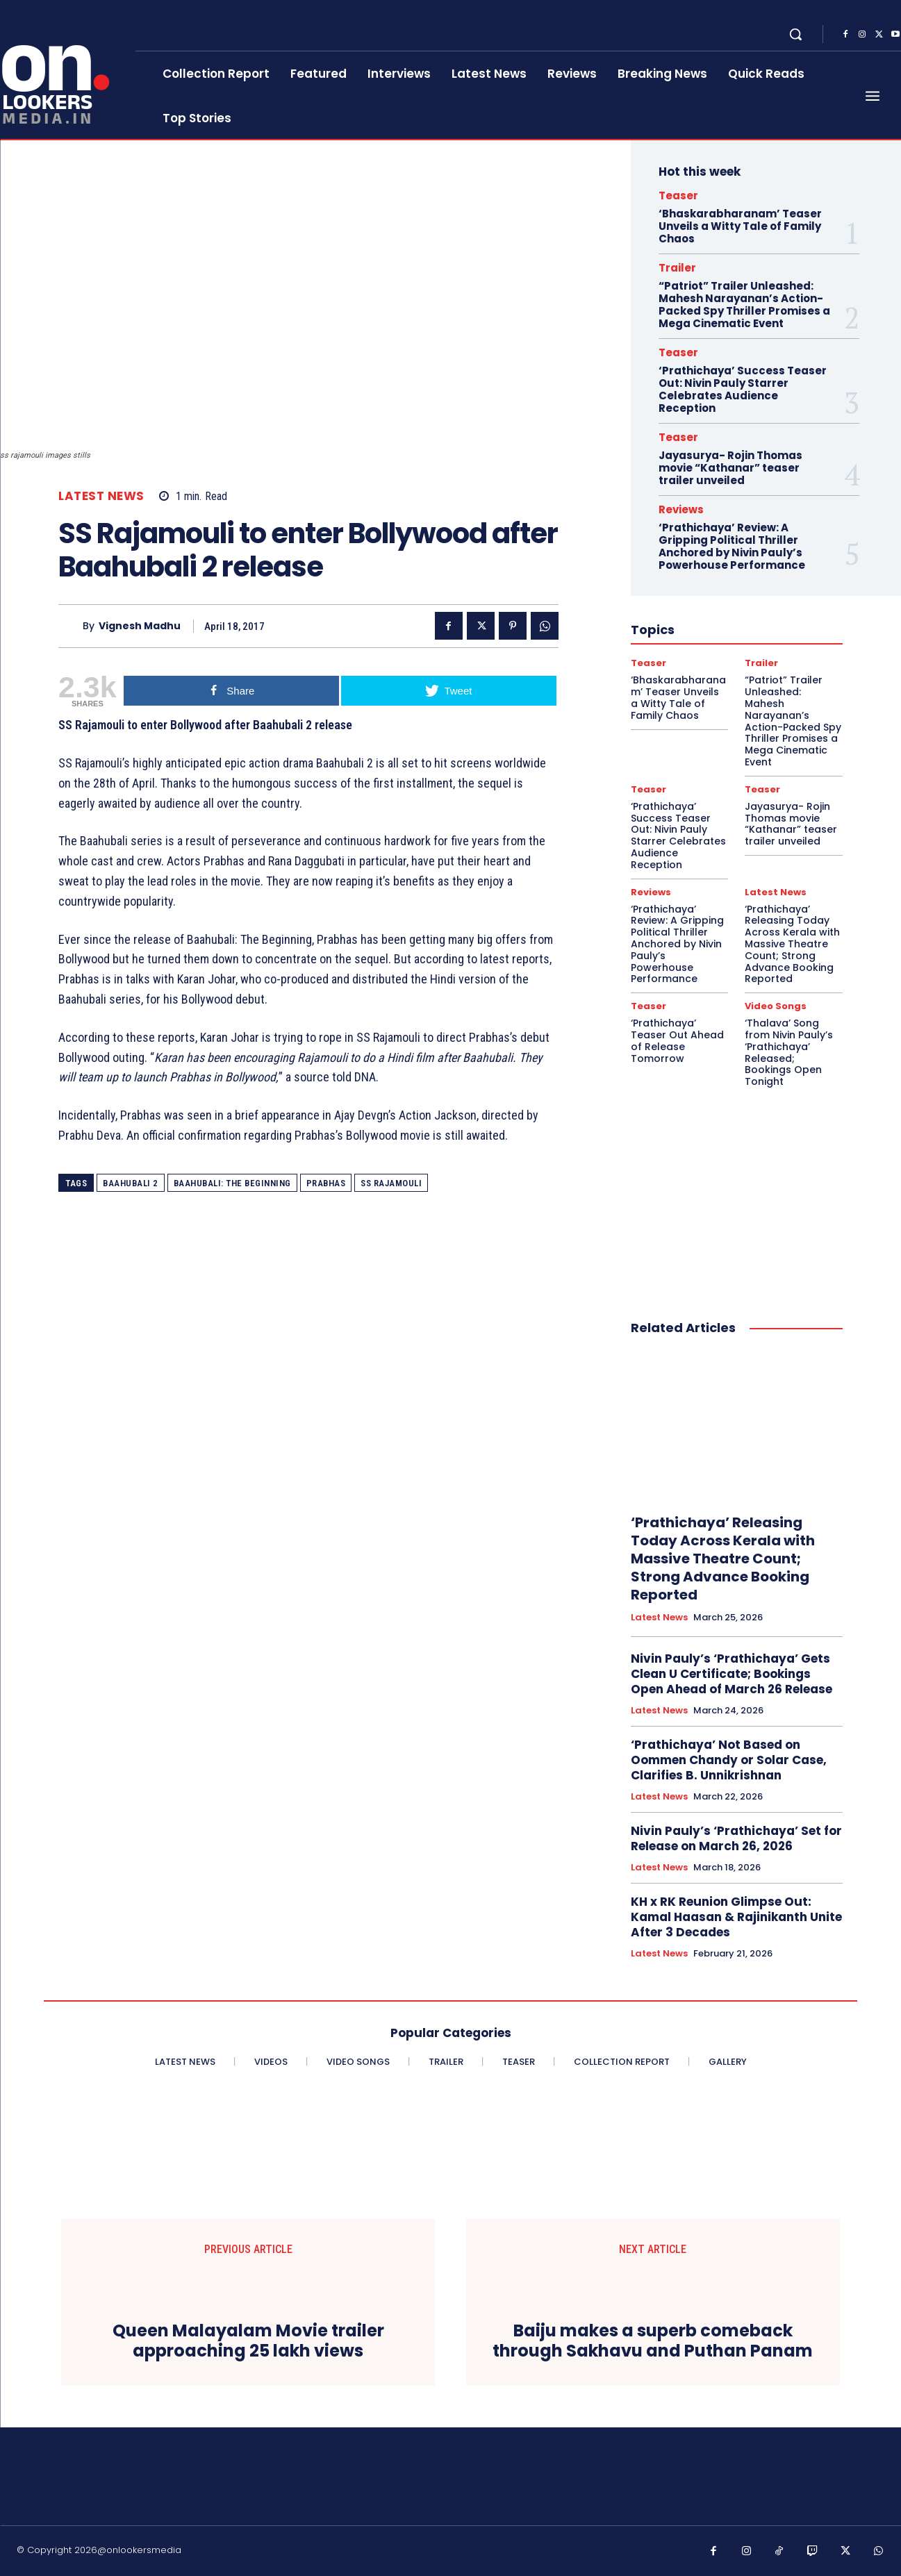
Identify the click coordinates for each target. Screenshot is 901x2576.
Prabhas (326, 1183)
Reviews (681, 509)
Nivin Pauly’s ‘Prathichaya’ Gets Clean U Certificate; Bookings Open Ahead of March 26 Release (731, 1673)
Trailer (677, 268)
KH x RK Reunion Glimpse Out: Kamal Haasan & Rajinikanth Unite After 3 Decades (736, 1917)
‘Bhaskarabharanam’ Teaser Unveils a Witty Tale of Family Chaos (740, 226)
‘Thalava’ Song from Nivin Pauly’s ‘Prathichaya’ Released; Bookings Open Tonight (789, 1052)
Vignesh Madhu (140, 626)
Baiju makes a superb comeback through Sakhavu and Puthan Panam (653, 2341)
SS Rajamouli (391, 1183)
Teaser (678, 195)
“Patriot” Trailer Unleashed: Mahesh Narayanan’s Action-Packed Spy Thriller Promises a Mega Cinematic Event (744, 305)
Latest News (101, 496)
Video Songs (776, 1006)
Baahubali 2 (130, 1183)
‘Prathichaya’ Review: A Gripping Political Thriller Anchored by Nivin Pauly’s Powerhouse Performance (732, 546)
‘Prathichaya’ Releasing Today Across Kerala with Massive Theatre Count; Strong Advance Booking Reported (792, 944)
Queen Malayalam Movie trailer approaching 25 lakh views (248, 2341)
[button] (795, 34)
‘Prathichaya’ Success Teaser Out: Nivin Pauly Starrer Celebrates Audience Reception (743, 389)
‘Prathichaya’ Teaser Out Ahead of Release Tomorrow (677, 1040)
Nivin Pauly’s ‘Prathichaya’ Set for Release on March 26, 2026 (736, 1838)
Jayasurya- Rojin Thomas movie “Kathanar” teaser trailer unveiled (730, 468)
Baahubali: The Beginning (232, 1183)
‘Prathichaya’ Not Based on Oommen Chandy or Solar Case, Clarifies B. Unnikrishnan (729, 1760)
